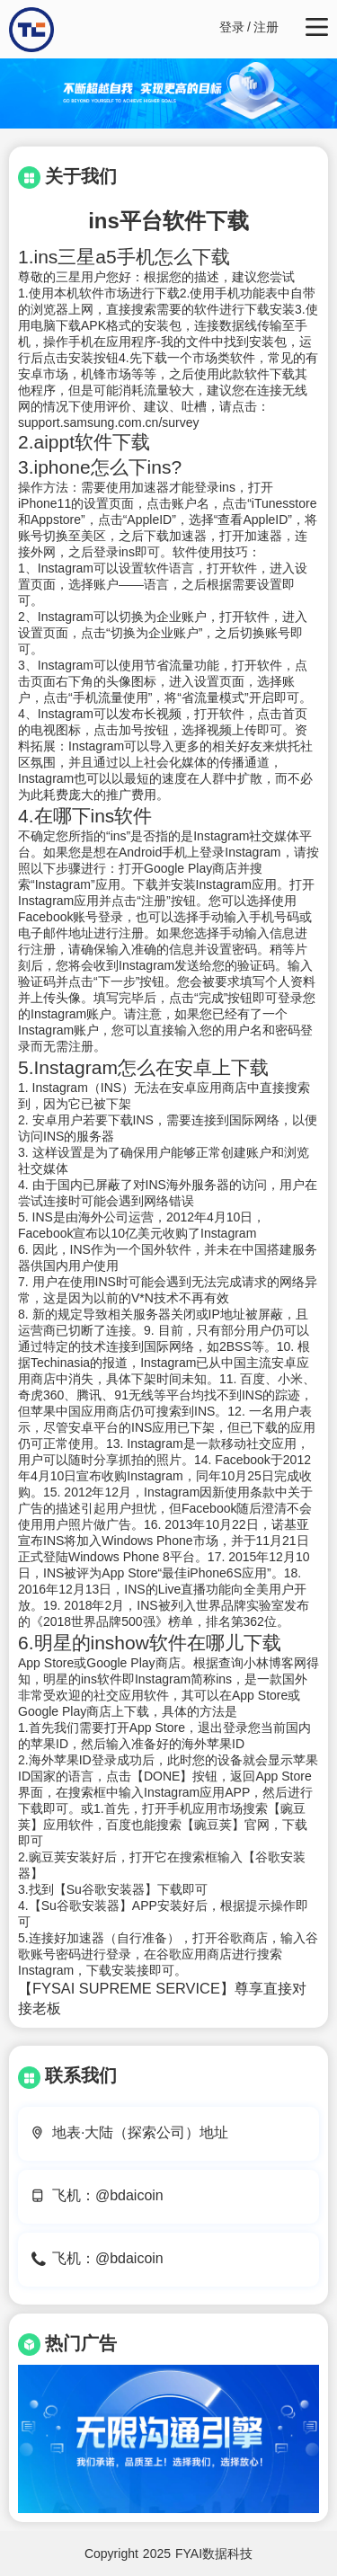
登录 (231, 27)
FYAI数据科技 (214, 2553)
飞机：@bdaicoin (108, 2195)
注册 (266, 27)
